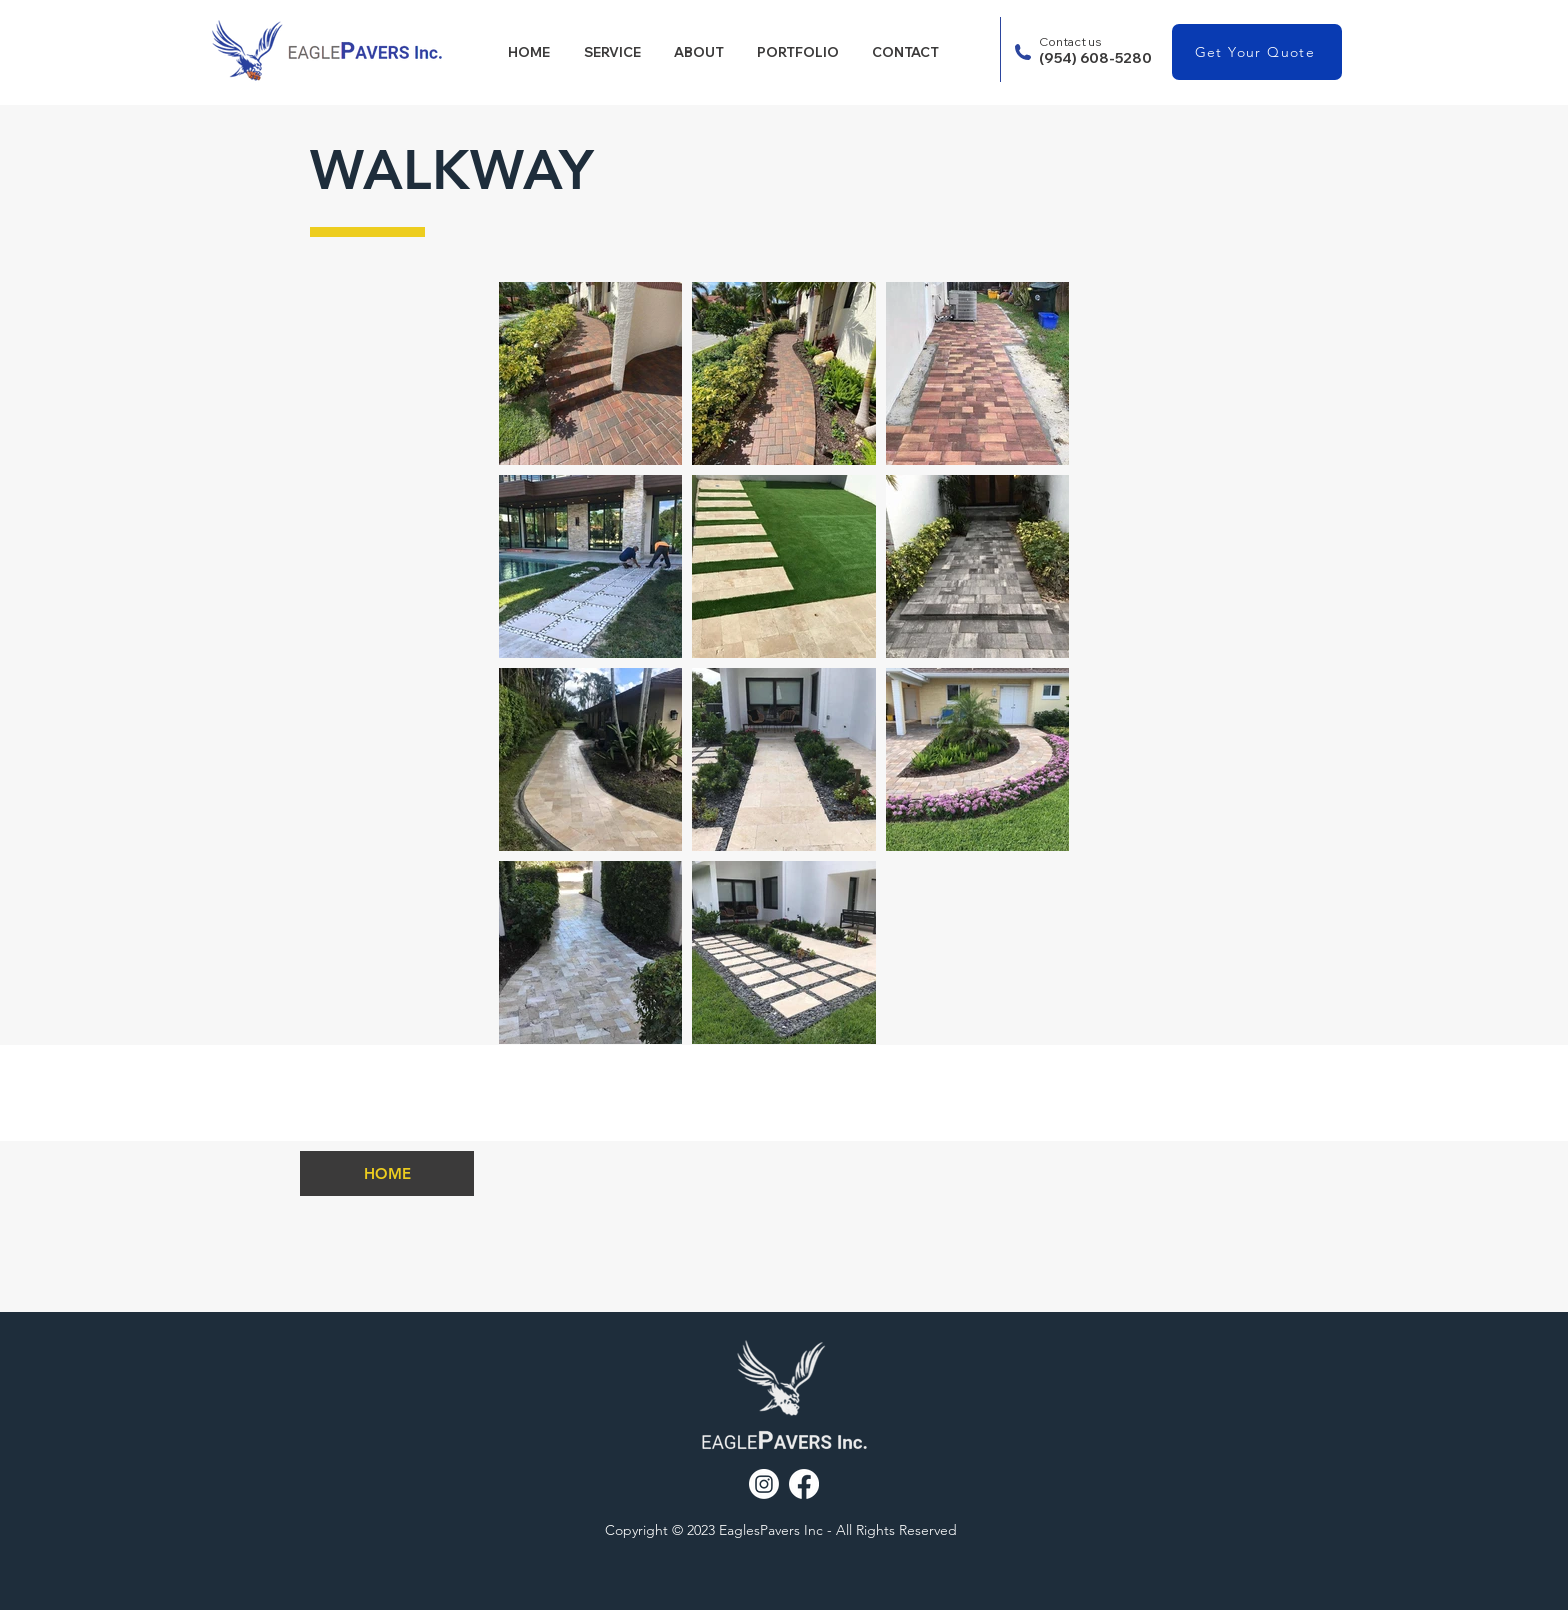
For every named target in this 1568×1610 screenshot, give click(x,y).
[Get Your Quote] (1257, 52)
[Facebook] (804, 1484)
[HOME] (387, 1173)
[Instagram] (764, 1484)
